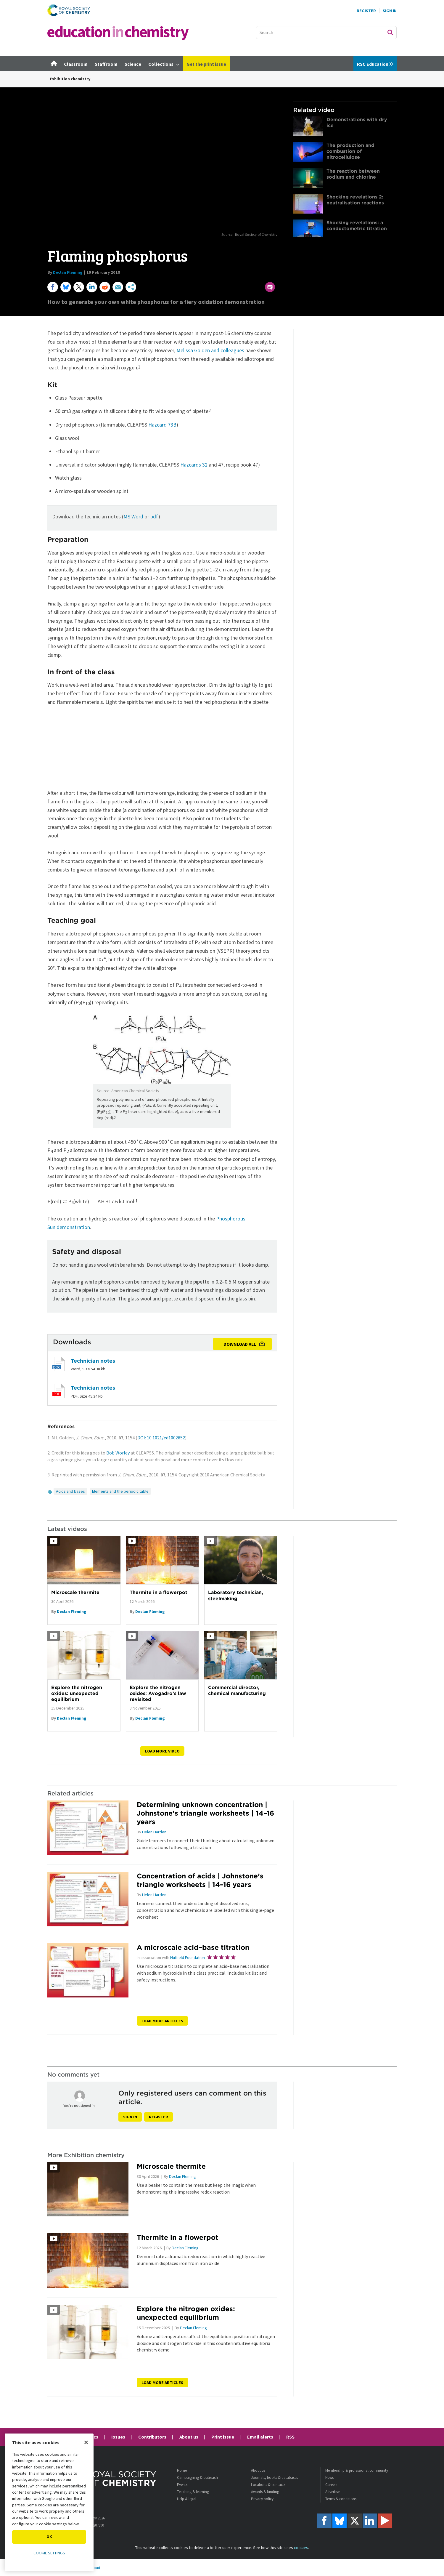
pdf (154, 516)
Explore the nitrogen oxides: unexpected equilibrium (76, 1693)
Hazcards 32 (193, 464)
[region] (49, 2502)
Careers (331, 2484)
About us (188, 2437)
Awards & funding (265, 2491)
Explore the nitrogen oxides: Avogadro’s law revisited (158, 1693)
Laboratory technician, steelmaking (235, 1595)
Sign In (390, 10)
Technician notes (93, 1360)
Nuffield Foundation (187, 1957)
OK (49, 2536)
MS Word (133, 516)
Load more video (162, 1751)
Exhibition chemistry (70, 78)
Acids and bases (70, 1491)
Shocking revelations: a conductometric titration (356, 225)
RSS (290, 2437)
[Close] (86, 2442)
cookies (301, 2547)
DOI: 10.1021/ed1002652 (161, 1438)
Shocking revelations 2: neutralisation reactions (355, 200)
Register (366, 10)
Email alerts (260, 2437)
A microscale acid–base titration (193, 1947)
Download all (239, 1344)
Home (182, 2470)
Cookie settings (49, 2553)
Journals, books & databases (274, 2477)
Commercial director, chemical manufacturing (237, 1690)
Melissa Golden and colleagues (210, 350)
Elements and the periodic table (120, 1491)
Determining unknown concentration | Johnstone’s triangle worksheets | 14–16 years (205, 1813)
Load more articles (162, 2021)
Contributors (152, 2437)
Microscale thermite (75, 1592)
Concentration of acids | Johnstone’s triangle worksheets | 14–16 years (200, 1880)
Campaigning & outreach (197, 2477)
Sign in (130, 2117)
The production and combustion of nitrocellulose (350, 151)
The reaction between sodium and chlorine (353, 174)
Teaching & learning (193, 2491)
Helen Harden (154, 1832)
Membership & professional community (356, 2470)
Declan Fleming (68, 272)
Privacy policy (262, 2498)
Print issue (222, 2437)
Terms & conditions (340, 2498)
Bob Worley (118, 1453)
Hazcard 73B (162, 424)
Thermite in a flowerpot (158, 1592)
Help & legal (186, 2498)
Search (390, 32)
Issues (118, 2437)
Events (182, 2484)
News (329, 2477)
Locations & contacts (268, 2484)
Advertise (332, 2491)
